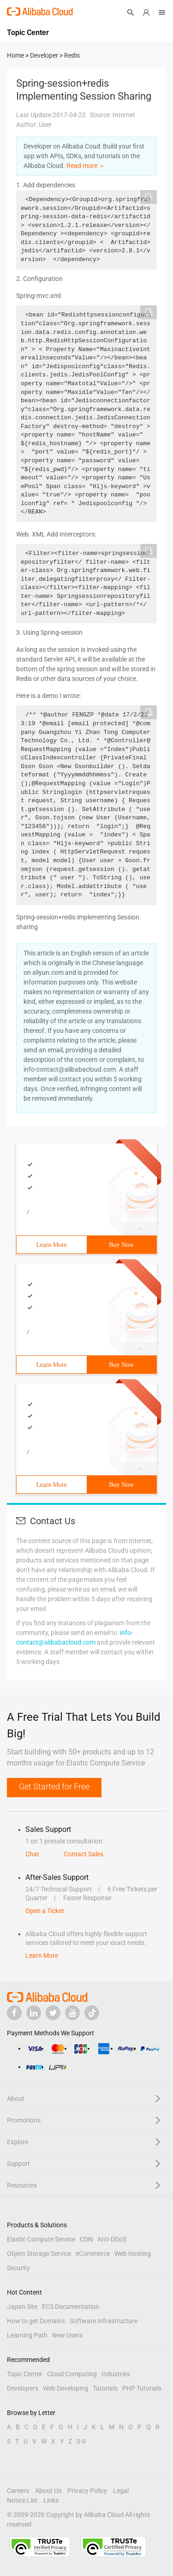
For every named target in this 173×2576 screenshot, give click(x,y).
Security (18, 2268)
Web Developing (65, 2388)
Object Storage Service (39, 2253)
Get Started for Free (54, 1786)
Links (51, 2500)
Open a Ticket (44, 1910)
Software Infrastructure (103, 2321)
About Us (48, 2490)
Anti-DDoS (111, 2239)
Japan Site (22, 2306)
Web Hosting (132, 2253)
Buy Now (121, 1244)
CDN (86, 2239)
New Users (67, 2335)
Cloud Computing (72, 2374)
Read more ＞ (85, 165)
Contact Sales (83, 1854)
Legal (121, 2490)
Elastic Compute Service (41, 2239)
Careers (18, 2490)
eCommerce (93, 2253)
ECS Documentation (70, 2306)
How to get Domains (36, 2321)
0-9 (81, 2441)
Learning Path (27, 2335)
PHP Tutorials (141, 2388)
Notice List (22, 2500)
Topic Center (24, 2374)
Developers (22, 2388)
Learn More (51, 1244)
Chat (32, 1854)
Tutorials (105, 2388)
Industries (115, 2374)
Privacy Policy (87, 2490)
